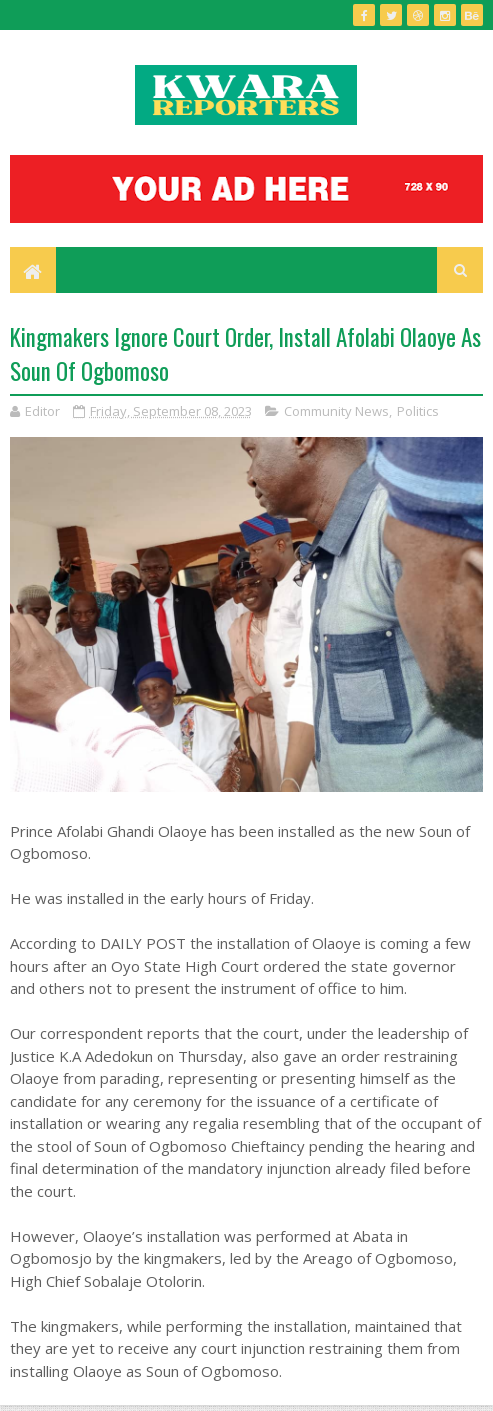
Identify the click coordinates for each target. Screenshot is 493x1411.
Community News (336, 411)
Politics (418, 411)
